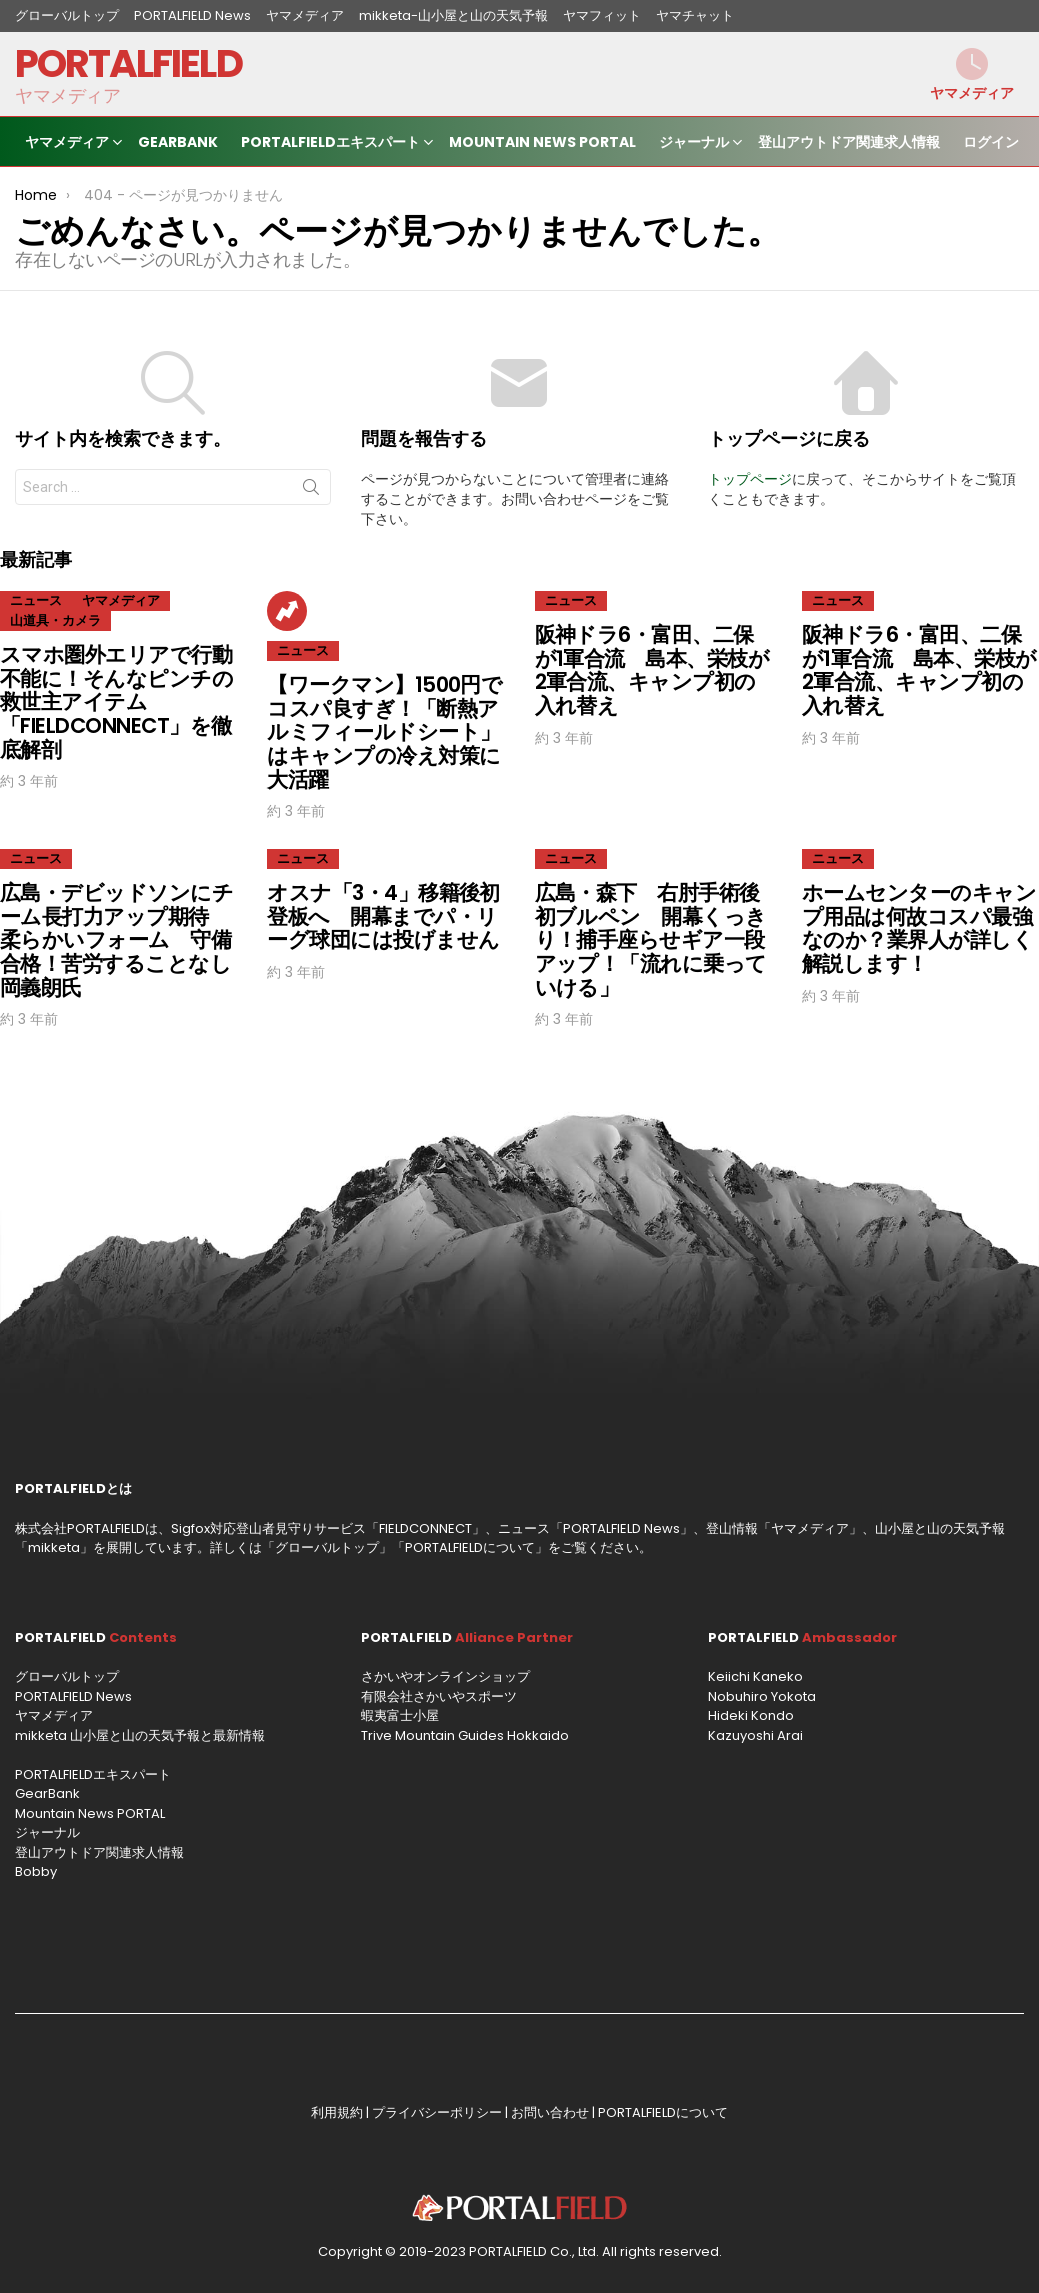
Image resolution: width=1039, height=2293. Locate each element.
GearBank (178, 142)
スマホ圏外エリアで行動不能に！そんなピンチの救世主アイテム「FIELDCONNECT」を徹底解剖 (116, 702)
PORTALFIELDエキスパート (330, 144)
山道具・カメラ (55, 620)
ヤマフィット (602, 15)
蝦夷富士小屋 (400, 1715)
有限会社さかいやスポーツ (439, 1696)
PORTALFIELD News (192, 15)
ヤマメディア (305, 15)
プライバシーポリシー (437, 2112)
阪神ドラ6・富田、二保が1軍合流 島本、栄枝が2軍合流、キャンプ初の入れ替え (652, 670)
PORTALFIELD (128, 63)
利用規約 (337, 2112)
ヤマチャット (695, 15)
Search (311, 491)
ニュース (36, 600)
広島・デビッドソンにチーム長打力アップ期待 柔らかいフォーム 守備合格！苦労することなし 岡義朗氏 (126, 940)
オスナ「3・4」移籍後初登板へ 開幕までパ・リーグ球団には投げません (383, 916)
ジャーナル (694, 144)
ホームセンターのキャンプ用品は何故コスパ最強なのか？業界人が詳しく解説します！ (919, 928)
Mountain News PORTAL (542, 142)
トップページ (750, 479)
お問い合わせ (550, 2112)
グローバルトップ (67, 15)
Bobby (36, 1871)
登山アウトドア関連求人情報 (849, 142)
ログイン (991, 142)
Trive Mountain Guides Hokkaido (465, 1735)
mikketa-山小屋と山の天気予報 (453, 15)
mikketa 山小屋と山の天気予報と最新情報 (140, 1735)
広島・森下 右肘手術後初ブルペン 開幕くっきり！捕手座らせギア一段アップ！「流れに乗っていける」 (651, 940)
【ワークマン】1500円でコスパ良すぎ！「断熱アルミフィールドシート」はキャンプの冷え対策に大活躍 (384, 732)
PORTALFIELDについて (470, 1547)
